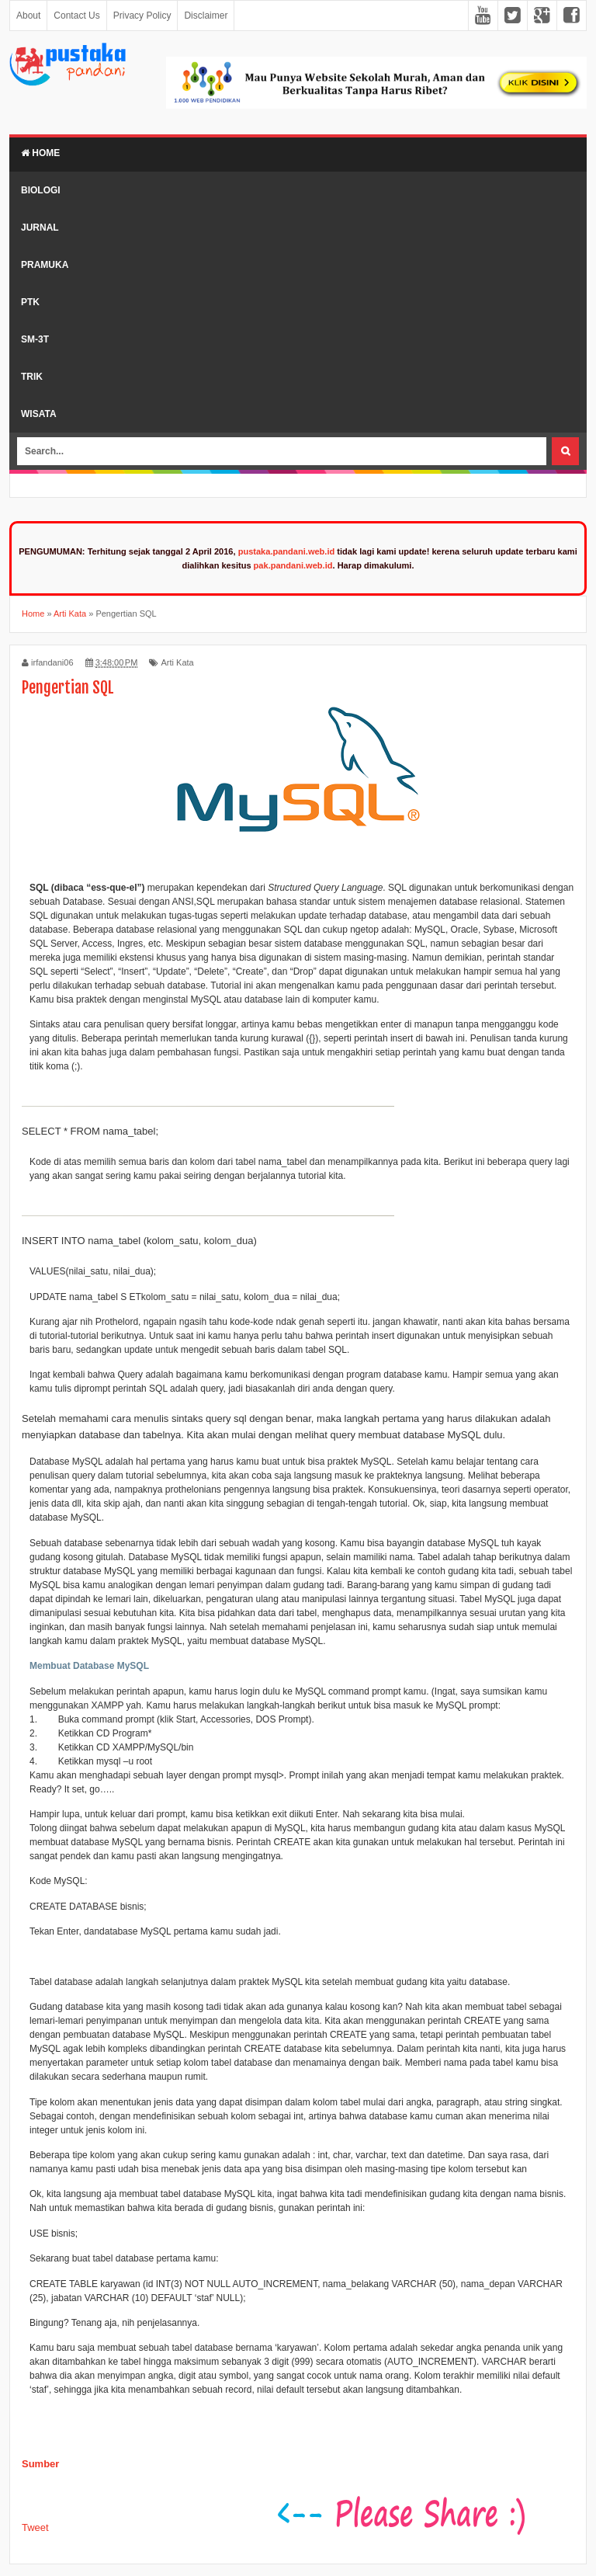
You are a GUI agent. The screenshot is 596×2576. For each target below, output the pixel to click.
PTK (30, 302)
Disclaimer (205, 15)
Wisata (39, 413)
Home (40, 153)
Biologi (41, 190)
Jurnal (40, 227)
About (28, 15)
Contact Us (76, 15)
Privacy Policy (142, 15)
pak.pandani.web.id (293, 565)
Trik (32, 376)
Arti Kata (177, 662)
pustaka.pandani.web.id (286, 551)
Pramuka (44, 264)
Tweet (35, 2527)
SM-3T (35, 339)
